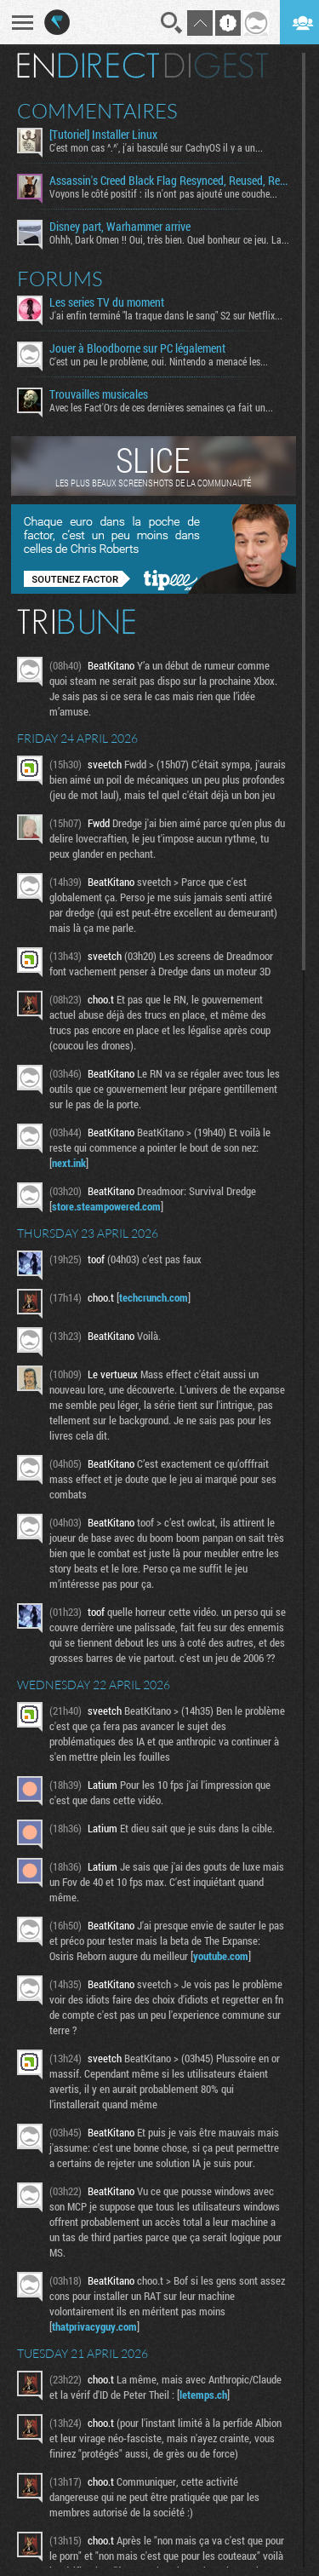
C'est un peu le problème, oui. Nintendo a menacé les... (158, 361)
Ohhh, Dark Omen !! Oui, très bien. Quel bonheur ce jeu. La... (169, 239)
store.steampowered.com (106, 1206)
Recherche (172, 23)
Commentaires (97, 111)
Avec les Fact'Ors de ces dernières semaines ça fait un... (161, 407)
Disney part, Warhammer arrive (120, 226)
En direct (88, 65)
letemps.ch (203, 2394)
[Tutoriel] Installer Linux (103, 134)
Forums (60, 278)
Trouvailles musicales (98, 394)
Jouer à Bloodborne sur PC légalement (137, 348)
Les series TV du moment (106, 302)
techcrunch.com (153, 1297)
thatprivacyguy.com (94, 2326)
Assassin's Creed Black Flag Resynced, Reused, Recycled (169, 180)
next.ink (69, 1162)
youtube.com (220, 1956)
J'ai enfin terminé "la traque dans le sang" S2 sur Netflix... (165, 315)
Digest (216, 65)
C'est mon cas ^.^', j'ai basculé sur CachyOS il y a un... (156, 147)
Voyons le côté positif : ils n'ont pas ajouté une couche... (163, 193)
